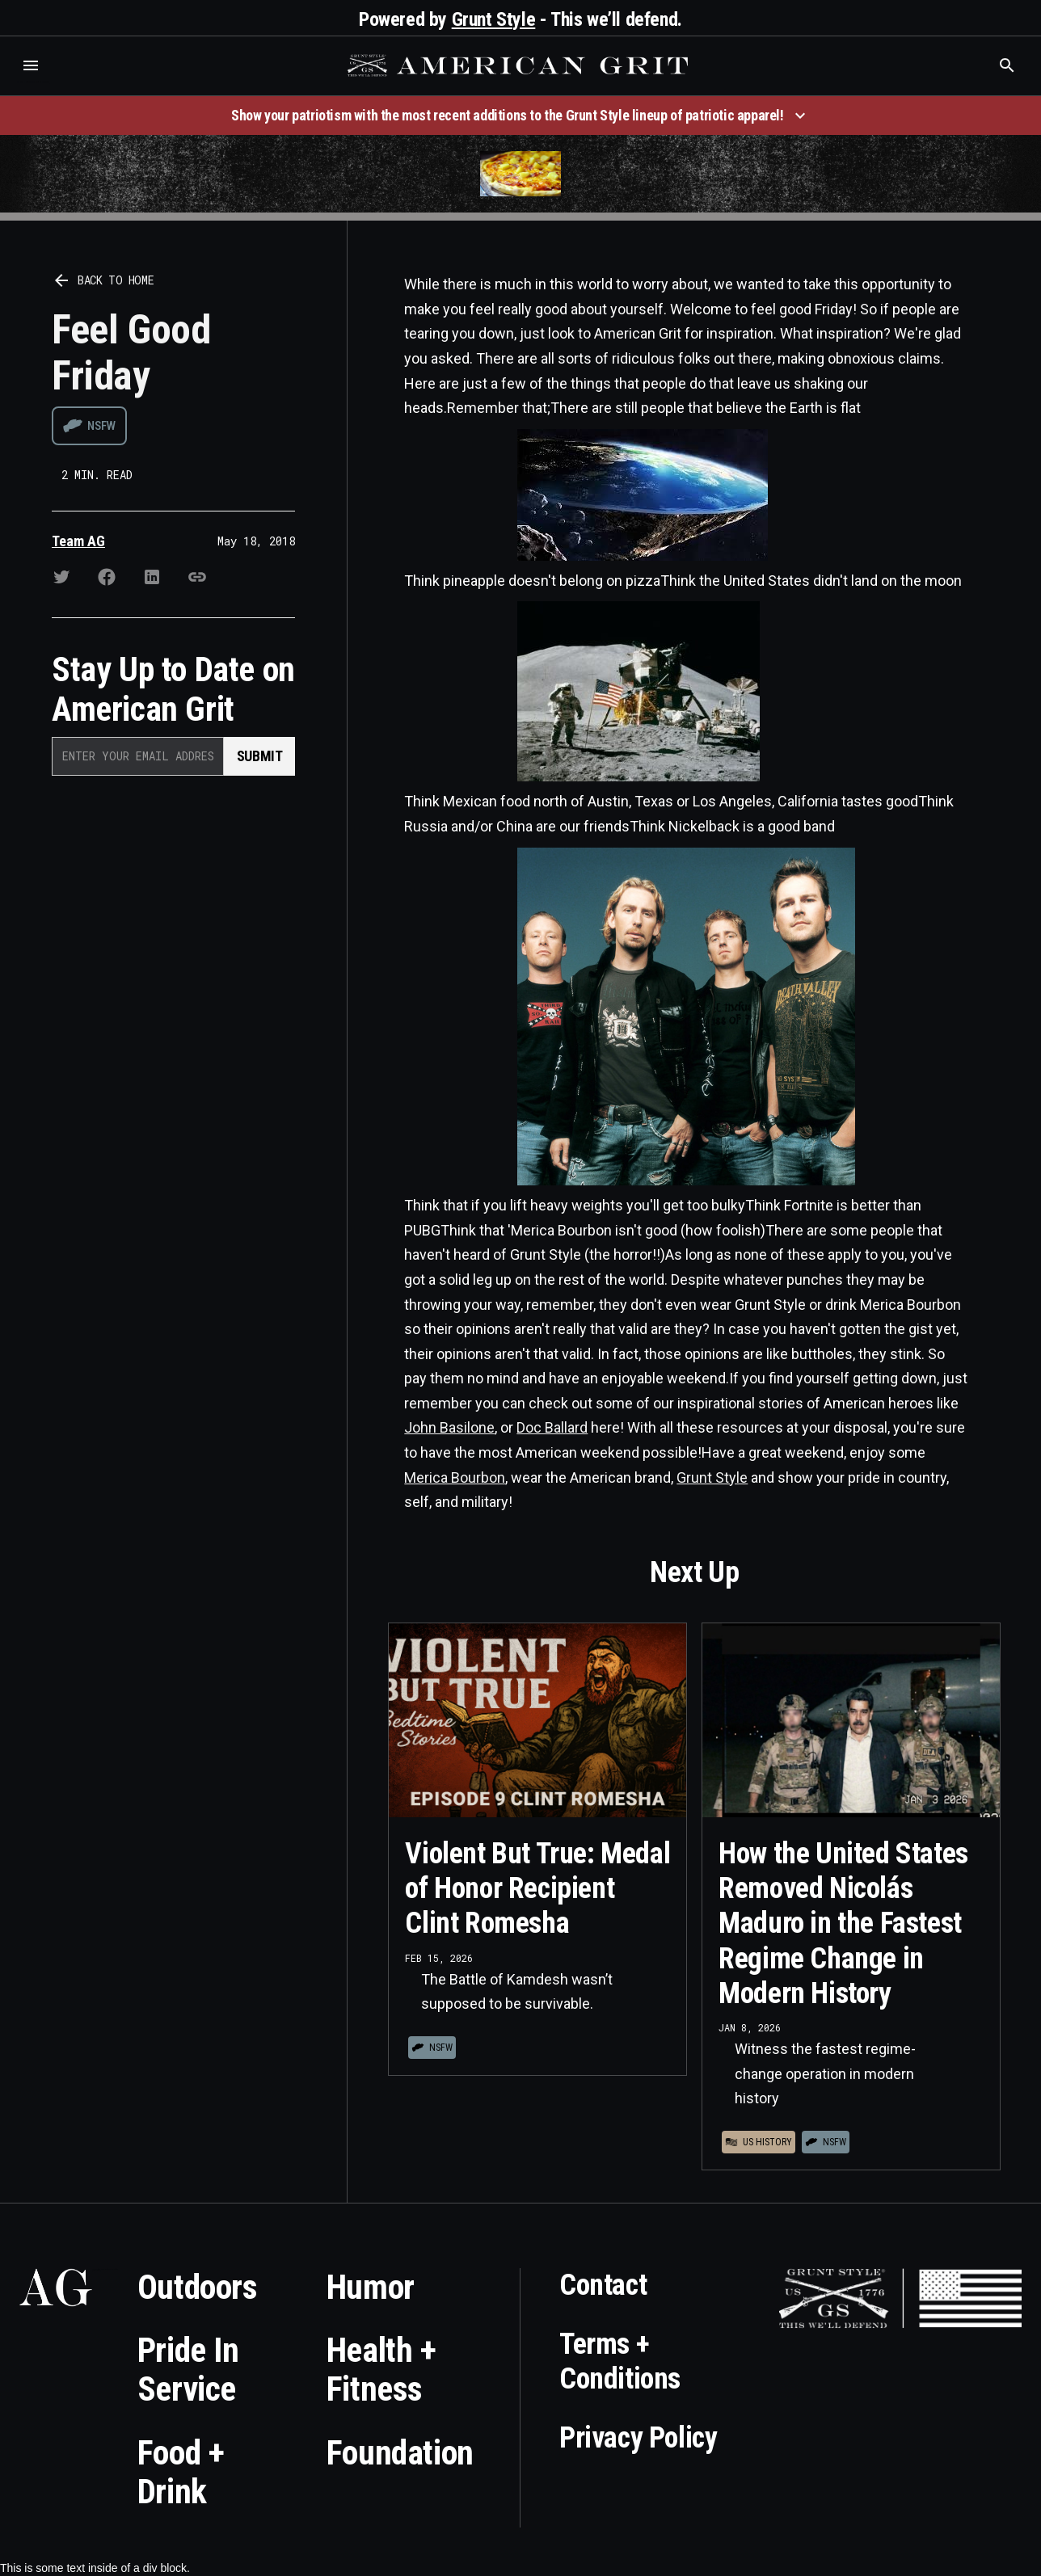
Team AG (78, 540)
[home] (519, 65)
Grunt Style (494, 19)
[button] (30, 65)
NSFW (101, 426)
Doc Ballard (552, 1427)
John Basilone (449, 1427)
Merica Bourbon (454, 1477)
